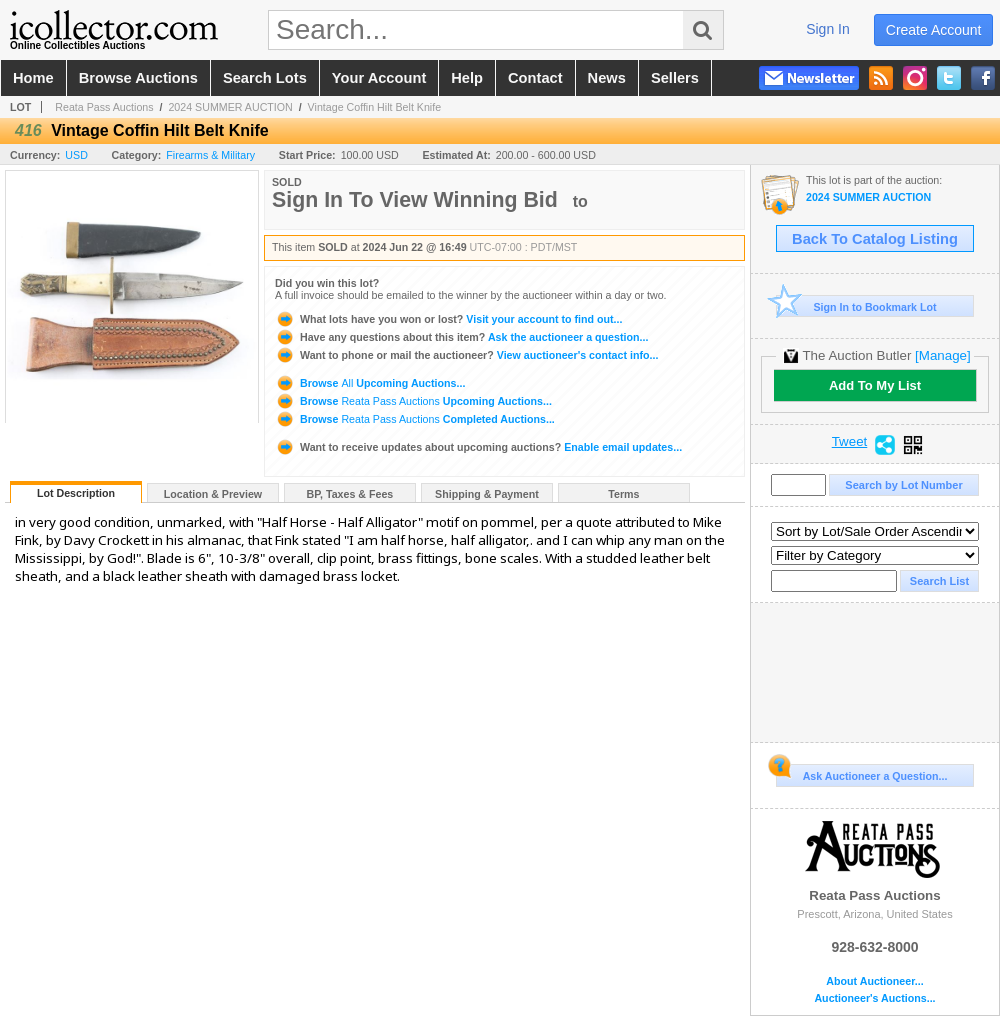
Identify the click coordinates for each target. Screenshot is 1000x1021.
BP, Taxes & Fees (350, 494)
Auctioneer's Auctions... (874, 998)
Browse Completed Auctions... (415, 419)
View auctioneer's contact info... (466, 355)
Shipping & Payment (487, 494)
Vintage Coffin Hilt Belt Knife (374, 107)
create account (934, 30)
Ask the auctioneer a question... (461, 337)
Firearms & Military (210, 155)
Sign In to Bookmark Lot (856, 306)
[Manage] (942, 355)
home (33, 78)
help (467, 78)
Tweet (850, 442)
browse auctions (138, 78)
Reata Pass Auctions (104, 107)
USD (76, 155)
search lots (265, 78)
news (607, 78)
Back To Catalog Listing (875, 239)
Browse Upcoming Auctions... (370, 383)
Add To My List (875, 385)
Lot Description (76, 493)
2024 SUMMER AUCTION (230, 107)
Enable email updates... (478, 447)
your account (379, 78)
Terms (623, 494)
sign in (828, 29)
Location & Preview (213, 494)
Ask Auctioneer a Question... (861, 773)
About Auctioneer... (874, 981)
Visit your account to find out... (448, 319)
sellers (675, 78)
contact (535, 78)
